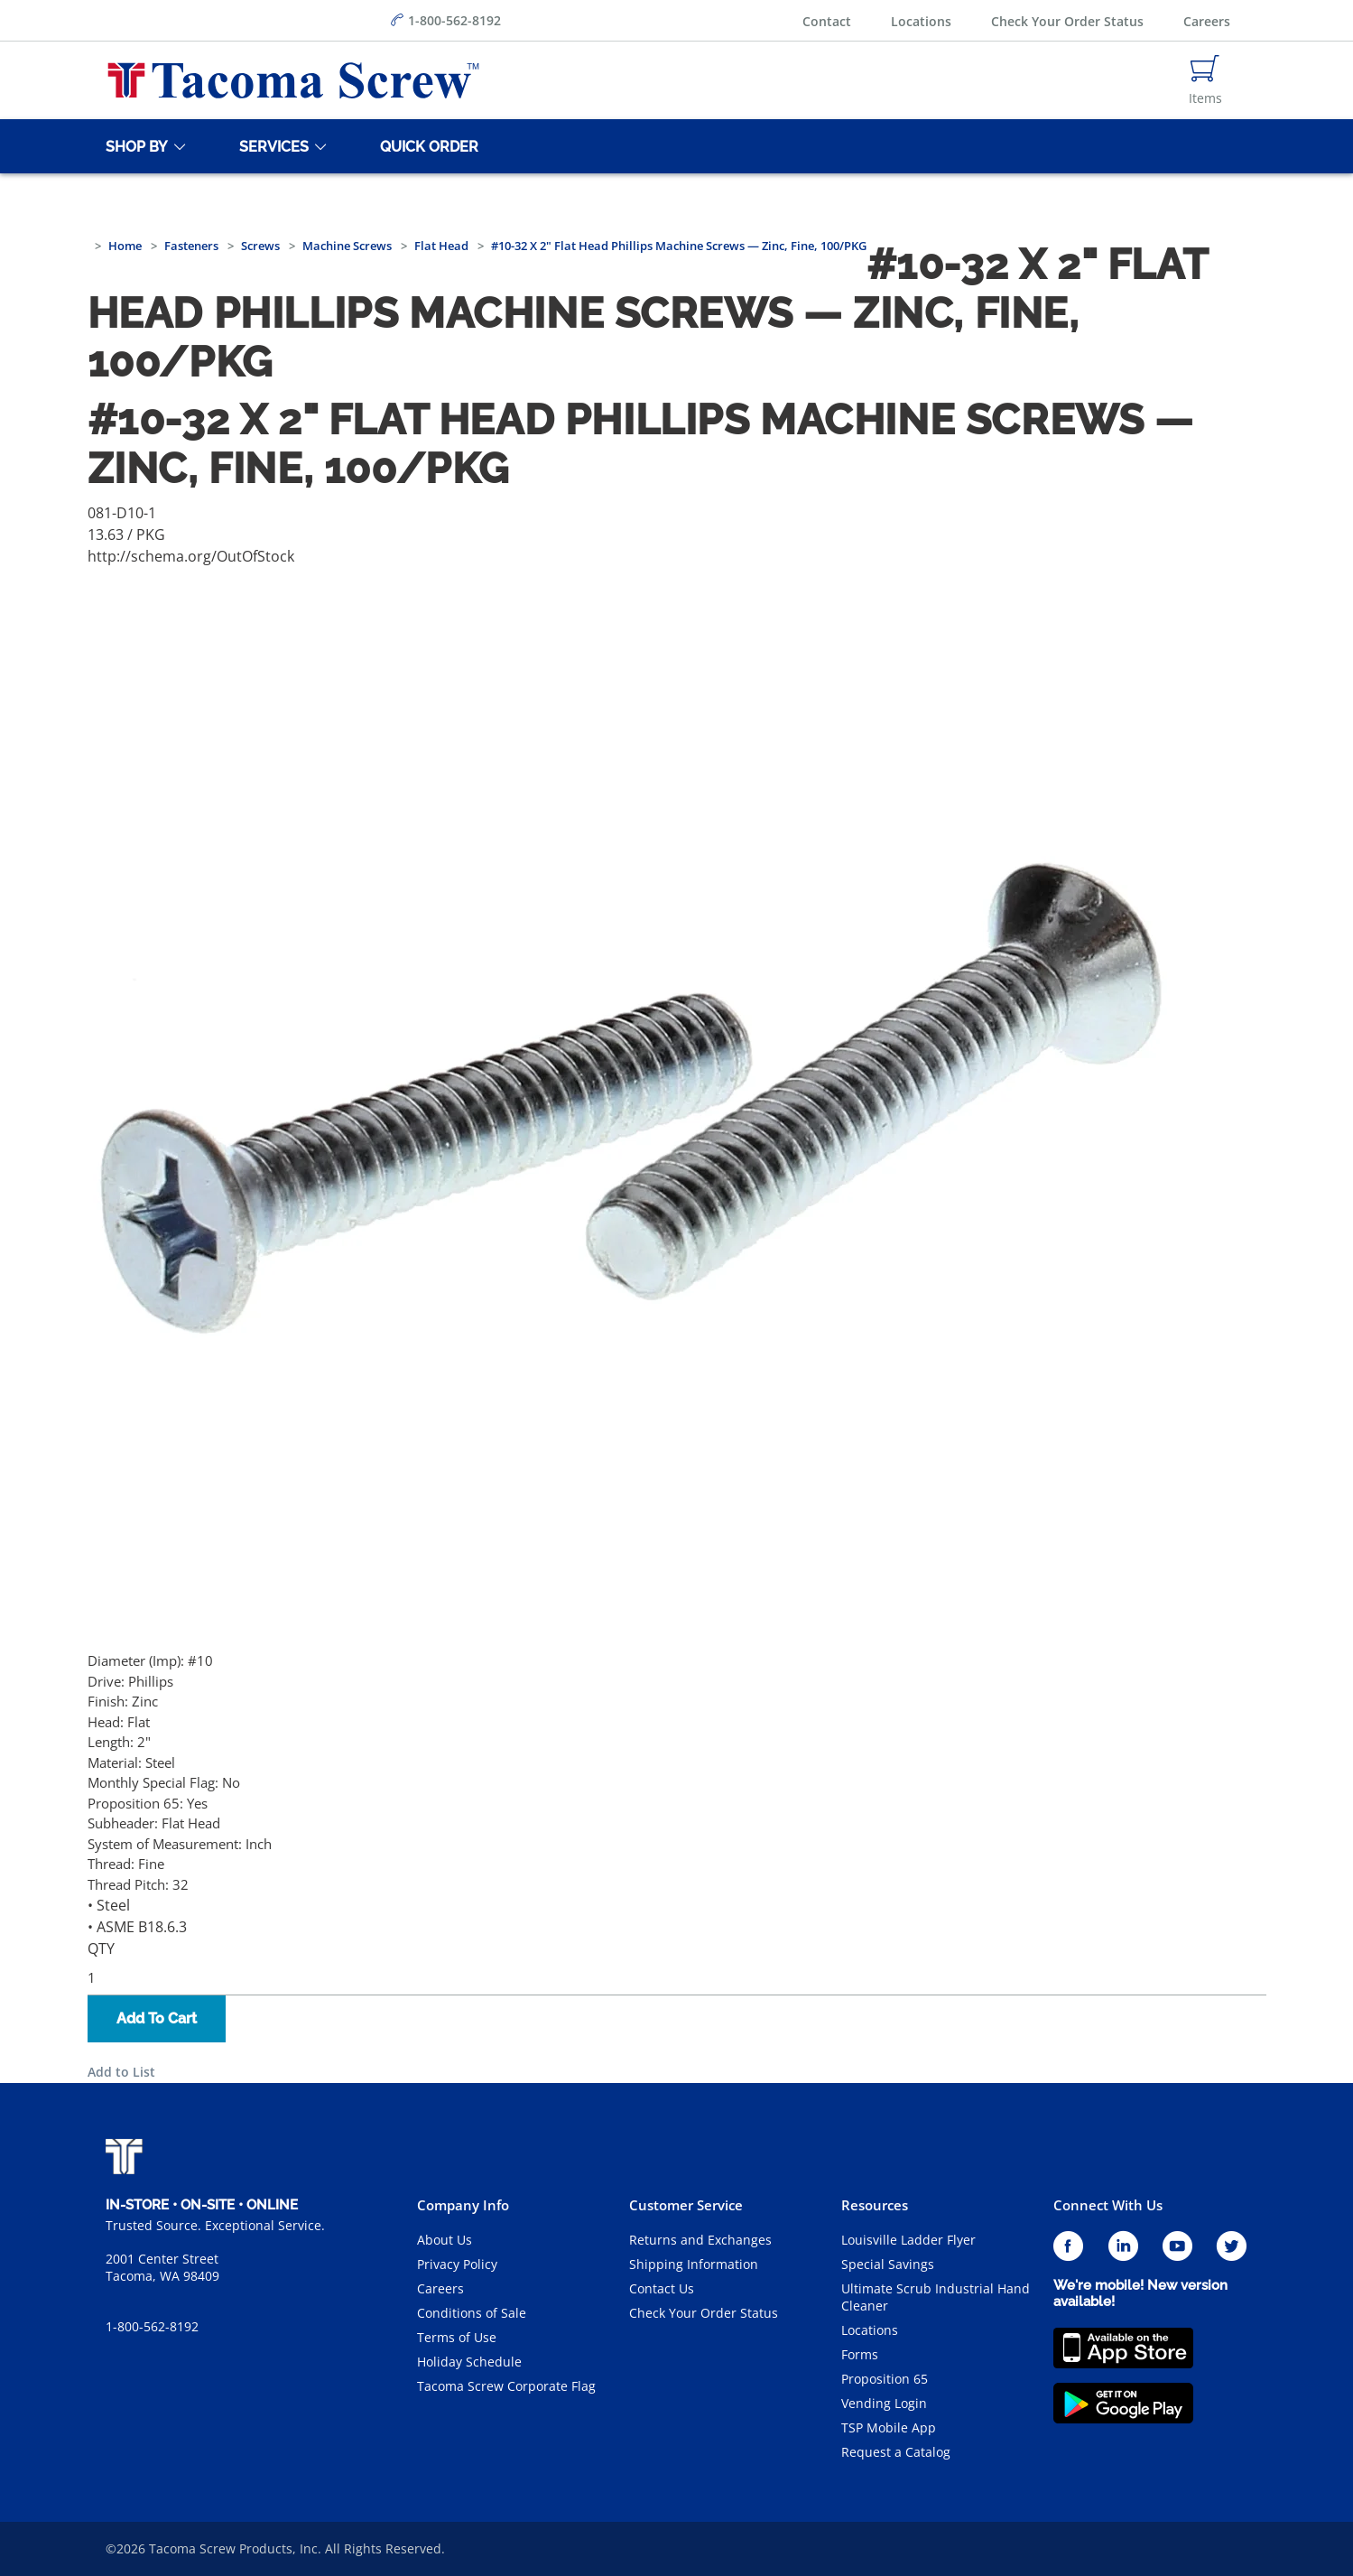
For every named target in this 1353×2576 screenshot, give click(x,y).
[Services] (270, 146)
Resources (874, 2205)
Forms (859, 2354)
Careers (1206, 21)
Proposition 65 (884, 2378)
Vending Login (884, 2403)
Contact (826, 21)
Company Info (463, 2205)
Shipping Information (693, 2264)
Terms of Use (456, 2337)
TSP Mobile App (888, 2427)
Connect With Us (1108, 2205)
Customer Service (686, 2205)
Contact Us (661, 2288)
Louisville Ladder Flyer (908, 2239)
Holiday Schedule (469, 2361)
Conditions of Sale (471, 2312)
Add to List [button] (121, 2071)
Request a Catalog (895, 2451)
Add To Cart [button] (156, 2018)
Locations (921, 21)
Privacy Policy (457, 2264)
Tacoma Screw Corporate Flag (506, 2386)
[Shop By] (134, 146)
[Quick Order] (426, 146)
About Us (444, 2239)
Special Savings (887, 2264)
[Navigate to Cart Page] (1205, 80)
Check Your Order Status (1067, 21)
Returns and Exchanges (700, 2239)
